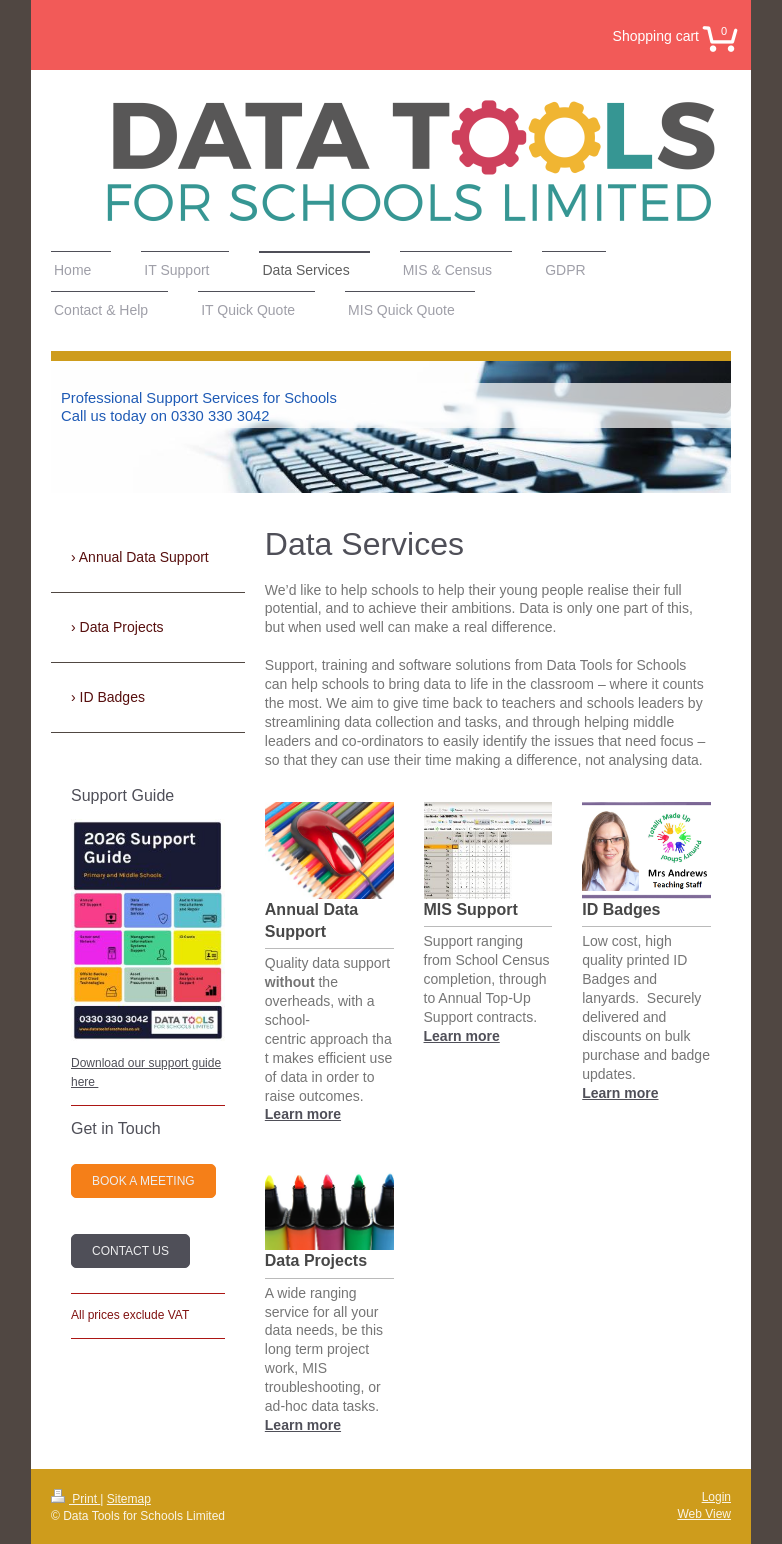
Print (75, 1499)
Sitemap (129, 1499)
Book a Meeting (143, 1181)
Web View (704, 1514)
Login (716, 1497)
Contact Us (130, 1251)
